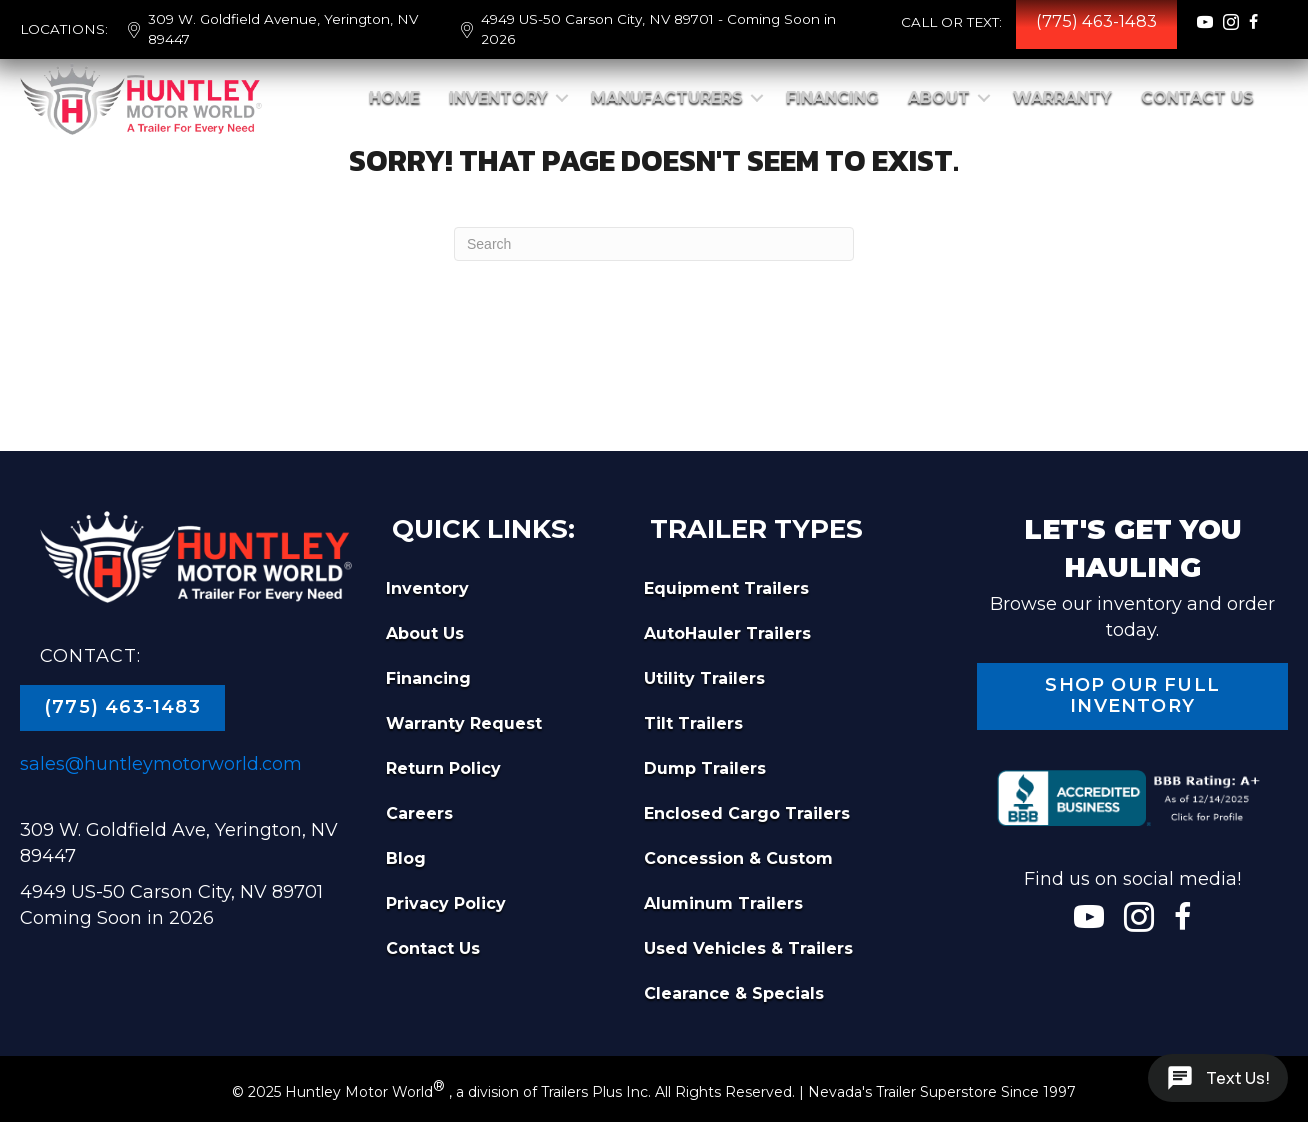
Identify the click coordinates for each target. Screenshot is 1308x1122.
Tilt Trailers (693, 723)
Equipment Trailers (726, 588)
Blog (406, 858)
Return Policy (443, 768)
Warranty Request (464, 723)
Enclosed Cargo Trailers (747, 813)
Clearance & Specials (734, 993)
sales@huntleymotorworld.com (161, 764)
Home (394, 97)
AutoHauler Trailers (727, 633)
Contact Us (1197, 97)
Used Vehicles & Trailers (748, 948)
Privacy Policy (446, 903)
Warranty (1062, 97)
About (939, 97)
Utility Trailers (704, 678)
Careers (419, 813)
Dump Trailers (705, 768)
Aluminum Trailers (723, 903)
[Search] (654, 244)
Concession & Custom (738, 858)
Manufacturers (667, 97)
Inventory (498, 97)
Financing (832, 97)
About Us (425, 633)
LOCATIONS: (64, 29)
